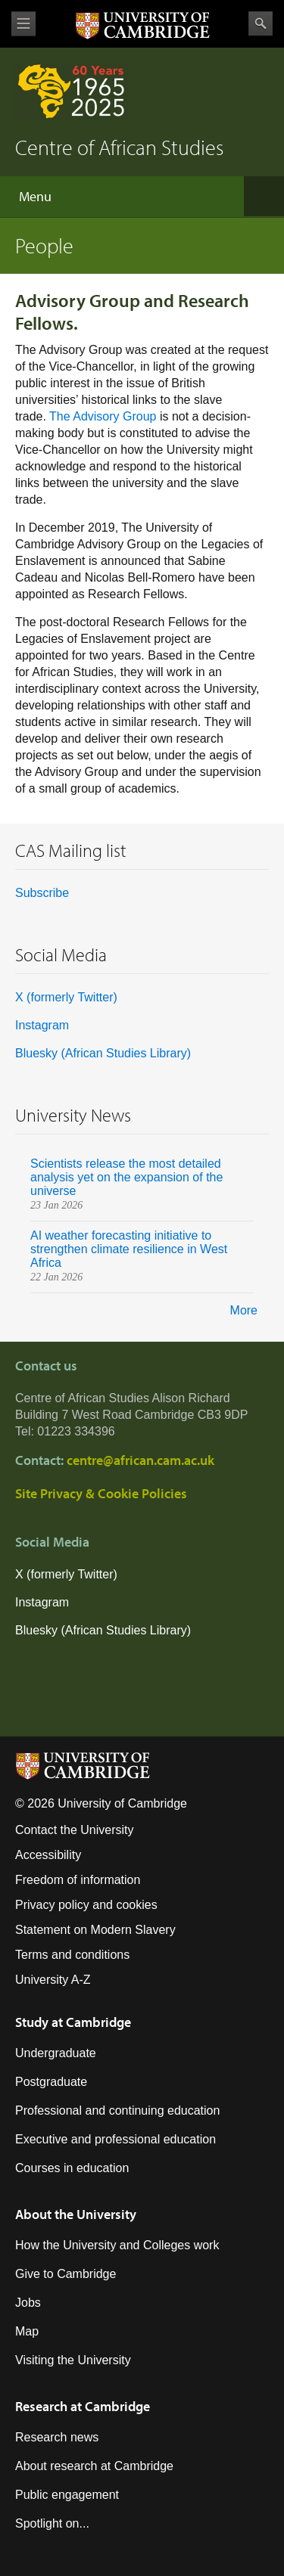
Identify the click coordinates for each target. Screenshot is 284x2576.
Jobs (28, 2302)
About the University (75, 2214)
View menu (23, 23)
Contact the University (74, 1829)
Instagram (42, 1025)
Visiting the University (73, 2360)
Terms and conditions (72, 1954)
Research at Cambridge (82, 2406)
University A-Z (53, 1979)
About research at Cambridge (94, 2466)
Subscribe (42, 892)
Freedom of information (77, 1879)
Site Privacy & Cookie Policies (101, 1493)
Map (27, 2331)
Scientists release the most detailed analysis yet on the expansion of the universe (126, 1177)
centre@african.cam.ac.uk (140, 1460)
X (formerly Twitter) (66, 997)
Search (260, 23)
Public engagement (67, 2494)
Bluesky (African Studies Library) (103, 1053)
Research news (56, 2437)
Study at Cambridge (73, 2022)
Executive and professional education (115, 2139)
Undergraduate (55, 2053)
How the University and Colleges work (117, 2245)
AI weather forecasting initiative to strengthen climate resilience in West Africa (128, 1249)
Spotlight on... (52, 2523)
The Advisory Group (102, 416)
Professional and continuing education (117, 2110)
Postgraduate (51, 2081)
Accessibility (48, 1854)
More (243, 1310)
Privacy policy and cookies (86, 1904)
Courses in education (72, 2168)
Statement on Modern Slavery (95, 1929)
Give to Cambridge (65, 2273)
